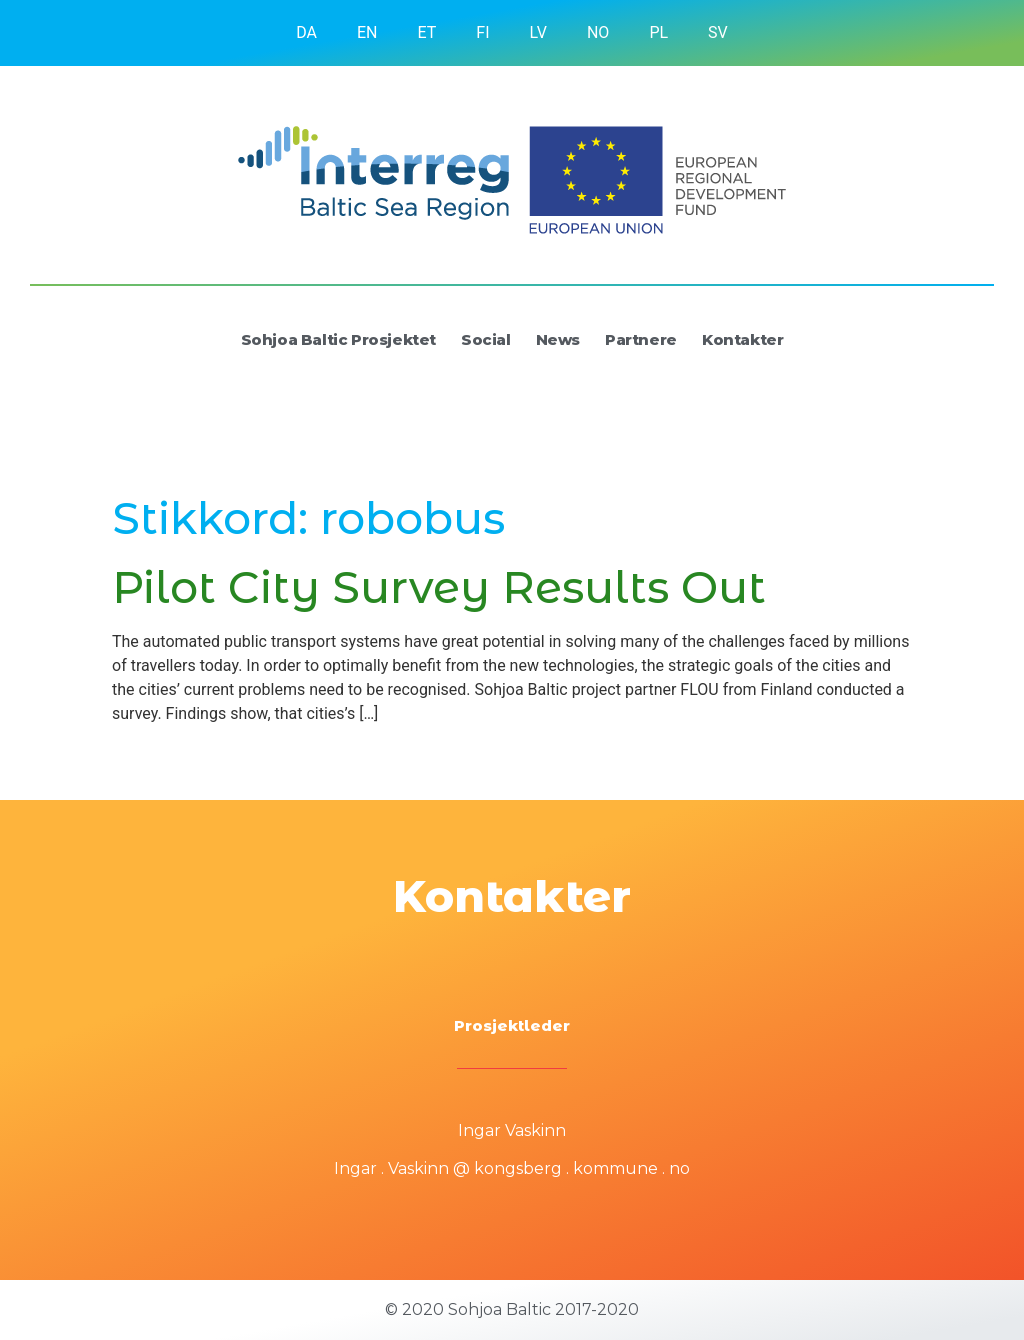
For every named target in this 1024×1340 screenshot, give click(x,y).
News (558, 339)
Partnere (641, 339)
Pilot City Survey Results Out (439, 587)
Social (486, 339)
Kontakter (742, 339)
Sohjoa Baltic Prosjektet (338, 339)
